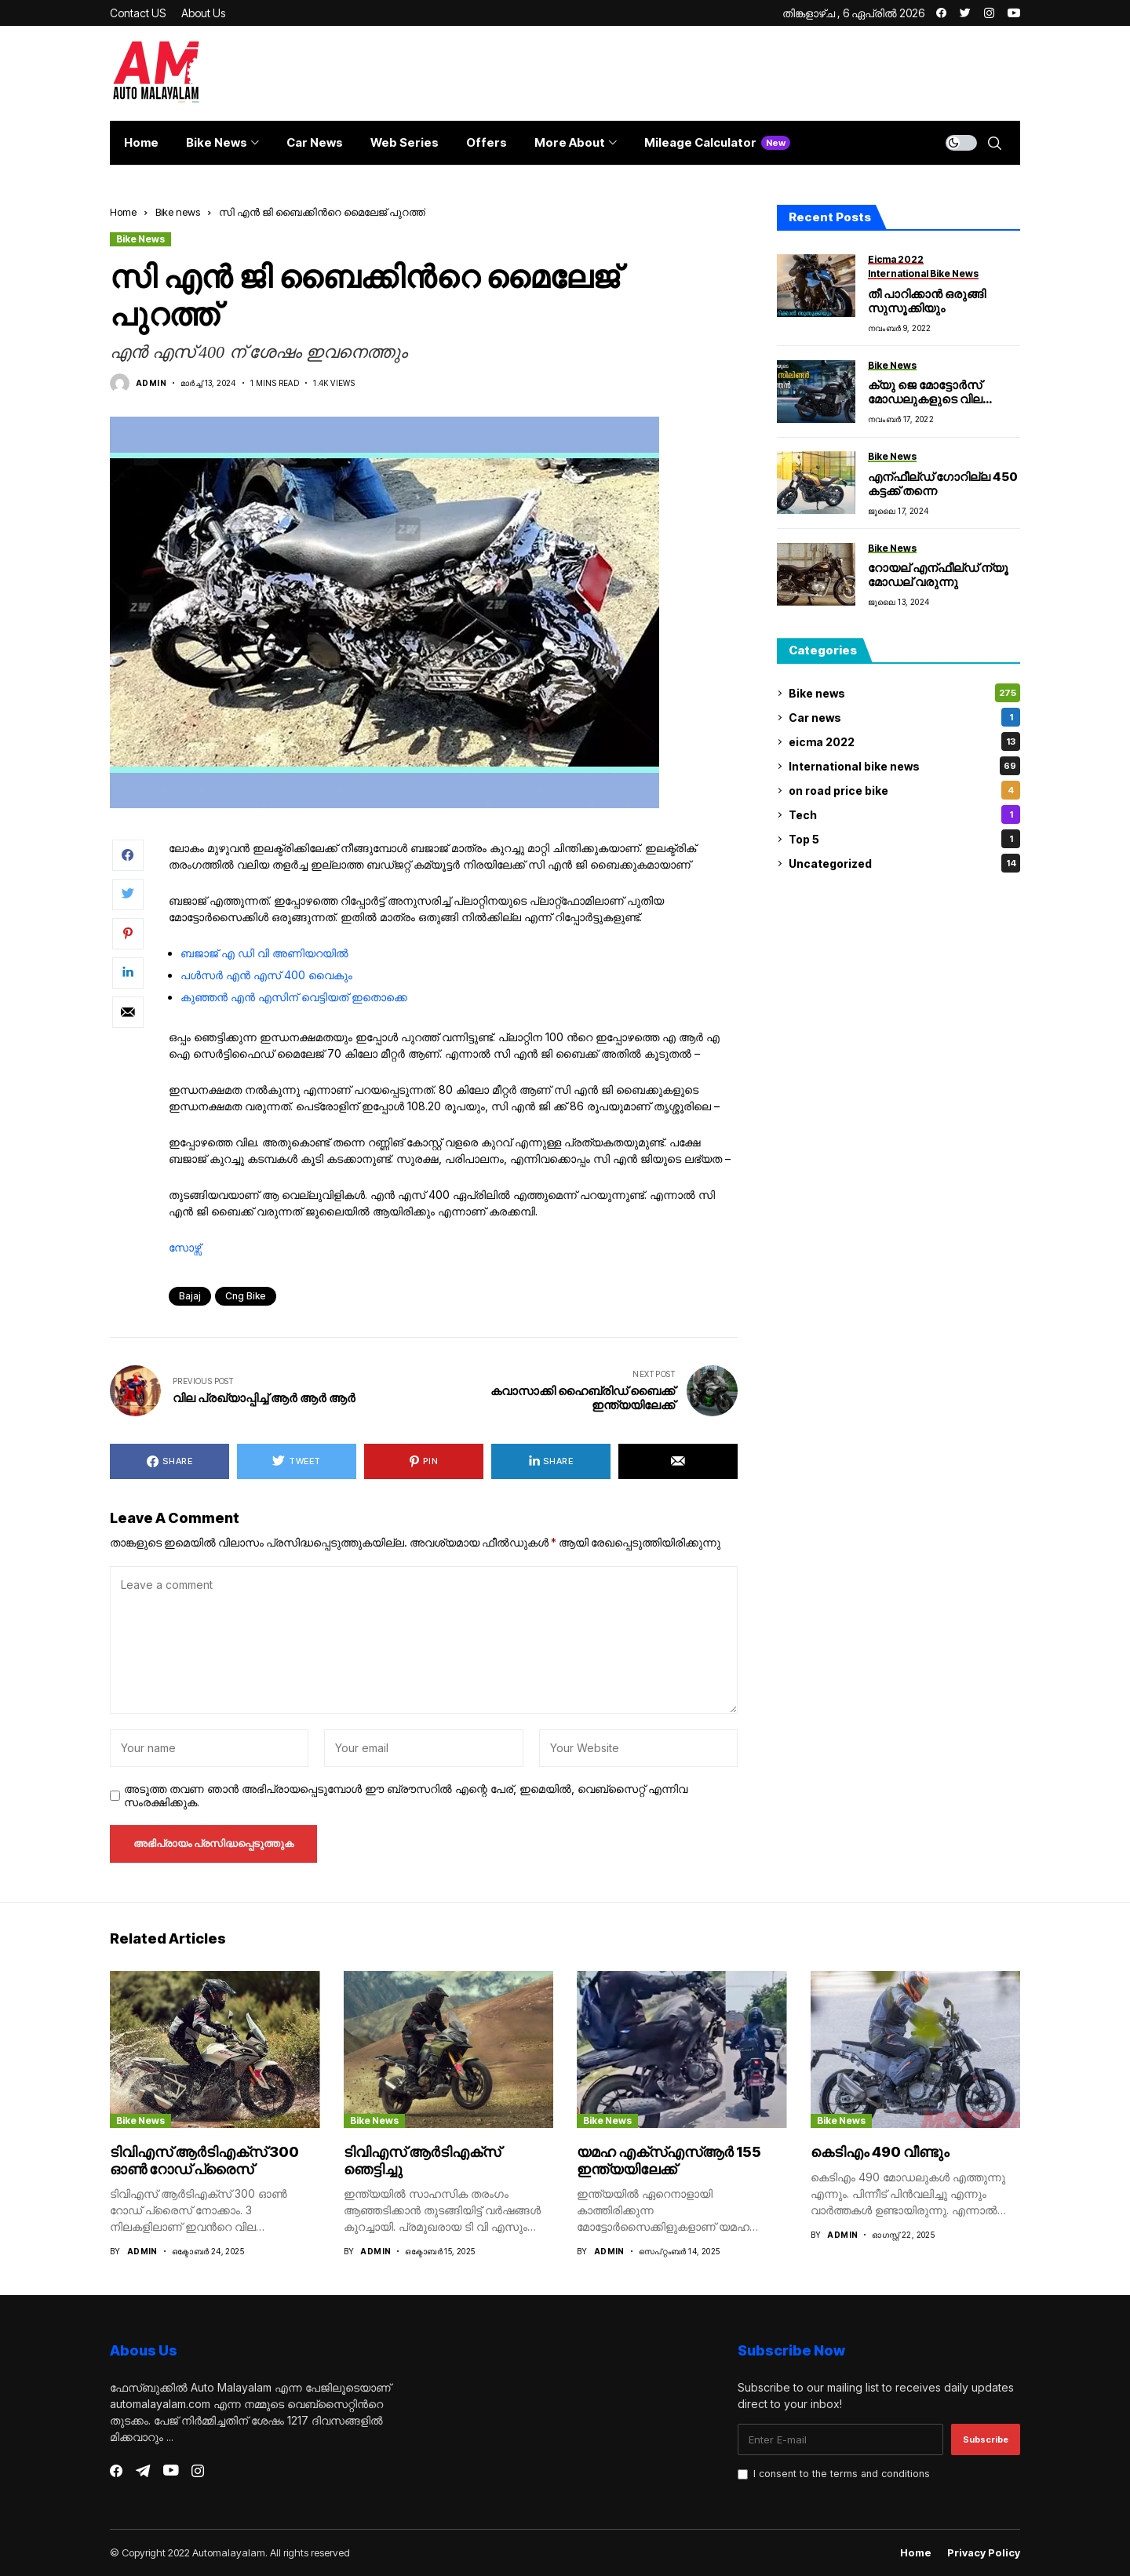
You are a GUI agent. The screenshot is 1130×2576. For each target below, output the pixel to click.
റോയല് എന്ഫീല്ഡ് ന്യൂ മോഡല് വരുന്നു (938, 574)
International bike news (904, 765)
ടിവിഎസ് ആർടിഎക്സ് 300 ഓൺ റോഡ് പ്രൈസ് (204, 2160)
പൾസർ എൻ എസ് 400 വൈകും (266, 975)
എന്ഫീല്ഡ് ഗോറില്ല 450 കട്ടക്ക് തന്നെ (943, 483)
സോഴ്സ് (185, 1247)
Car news (904, 717)
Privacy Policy (983, 2553)
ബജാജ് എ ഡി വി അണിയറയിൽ (264, 953)
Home (123, 212)
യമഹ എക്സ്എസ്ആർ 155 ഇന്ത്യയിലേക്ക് (669, 2160)
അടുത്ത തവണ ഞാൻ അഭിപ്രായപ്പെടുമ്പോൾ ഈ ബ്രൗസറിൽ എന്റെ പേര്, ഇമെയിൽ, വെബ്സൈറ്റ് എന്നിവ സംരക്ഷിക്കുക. (405, 1796)
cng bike (245, 1296)
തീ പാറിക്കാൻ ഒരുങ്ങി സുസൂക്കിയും (927, 300)
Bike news (177, 212)
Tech (904, 814)
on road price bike (904, 790)
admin (151, 383)
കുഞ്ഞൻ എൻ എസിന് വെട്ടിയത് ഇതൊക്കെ (293, 997)
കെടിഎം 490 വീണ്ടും (880, 2152)
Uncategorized (904, 863)
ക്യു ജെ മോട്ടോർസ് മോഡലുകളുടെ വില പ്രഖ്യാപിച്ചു (925, 399)
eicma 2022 (904, 741)
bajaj (190, 1296)
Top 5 (904, 838)
